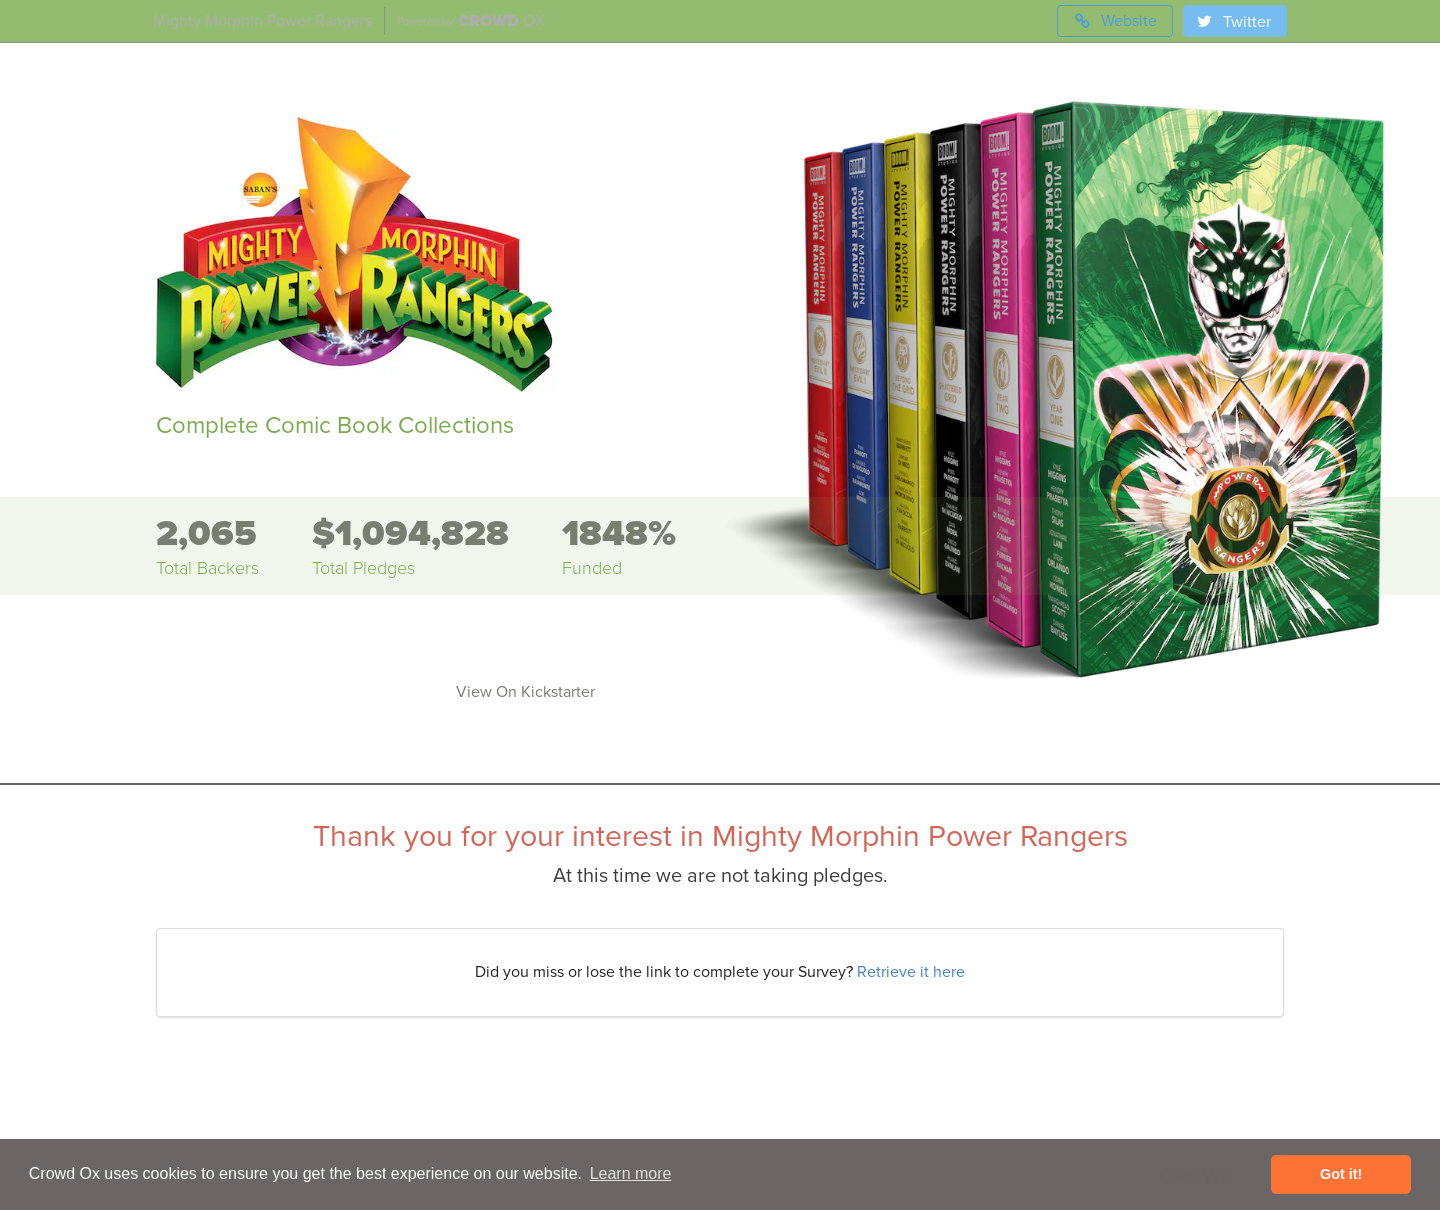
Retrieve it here (911, 972)
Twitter (1233, 22)
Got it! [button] (1341, 1174)
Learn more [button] (631, 1173)
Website (1115, 21)
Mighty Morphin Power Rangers (262, 21)
